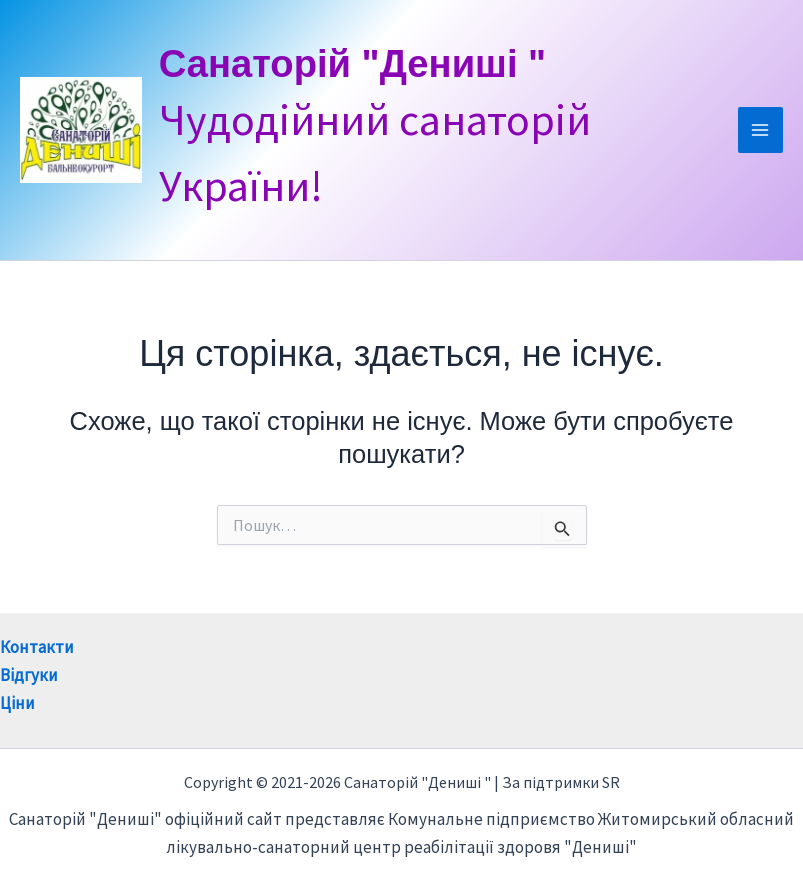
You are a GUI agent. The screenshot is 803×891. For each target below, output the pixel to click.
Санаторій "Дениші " (380, 63)
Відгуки (29, 675)
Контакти (37, 647)
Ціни (17, 703)
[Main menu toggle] (761, 130)
